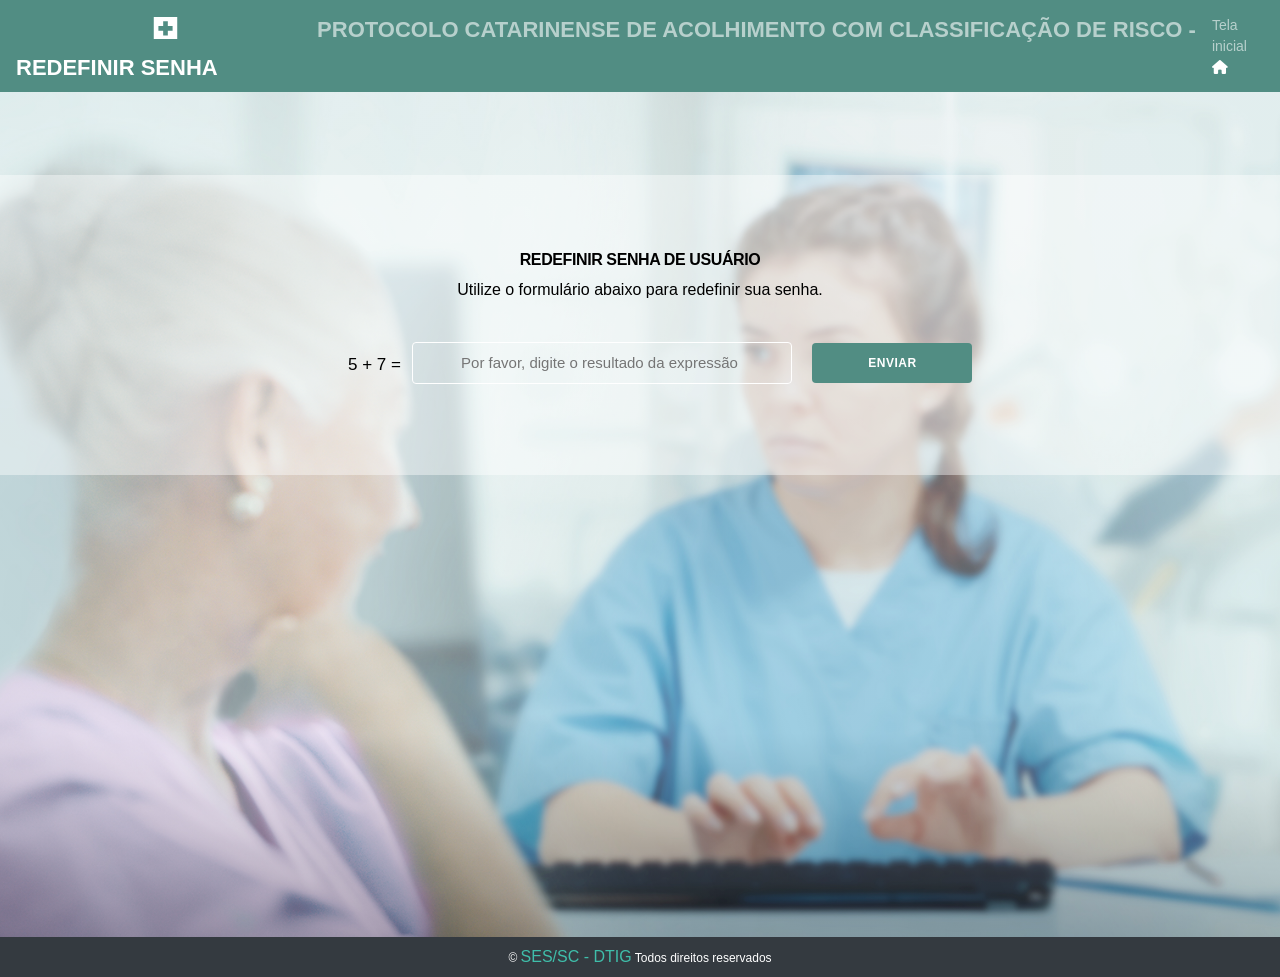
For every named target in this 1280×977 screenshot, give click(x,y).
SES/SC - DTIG (576, 956)
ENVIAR (892, 363)
